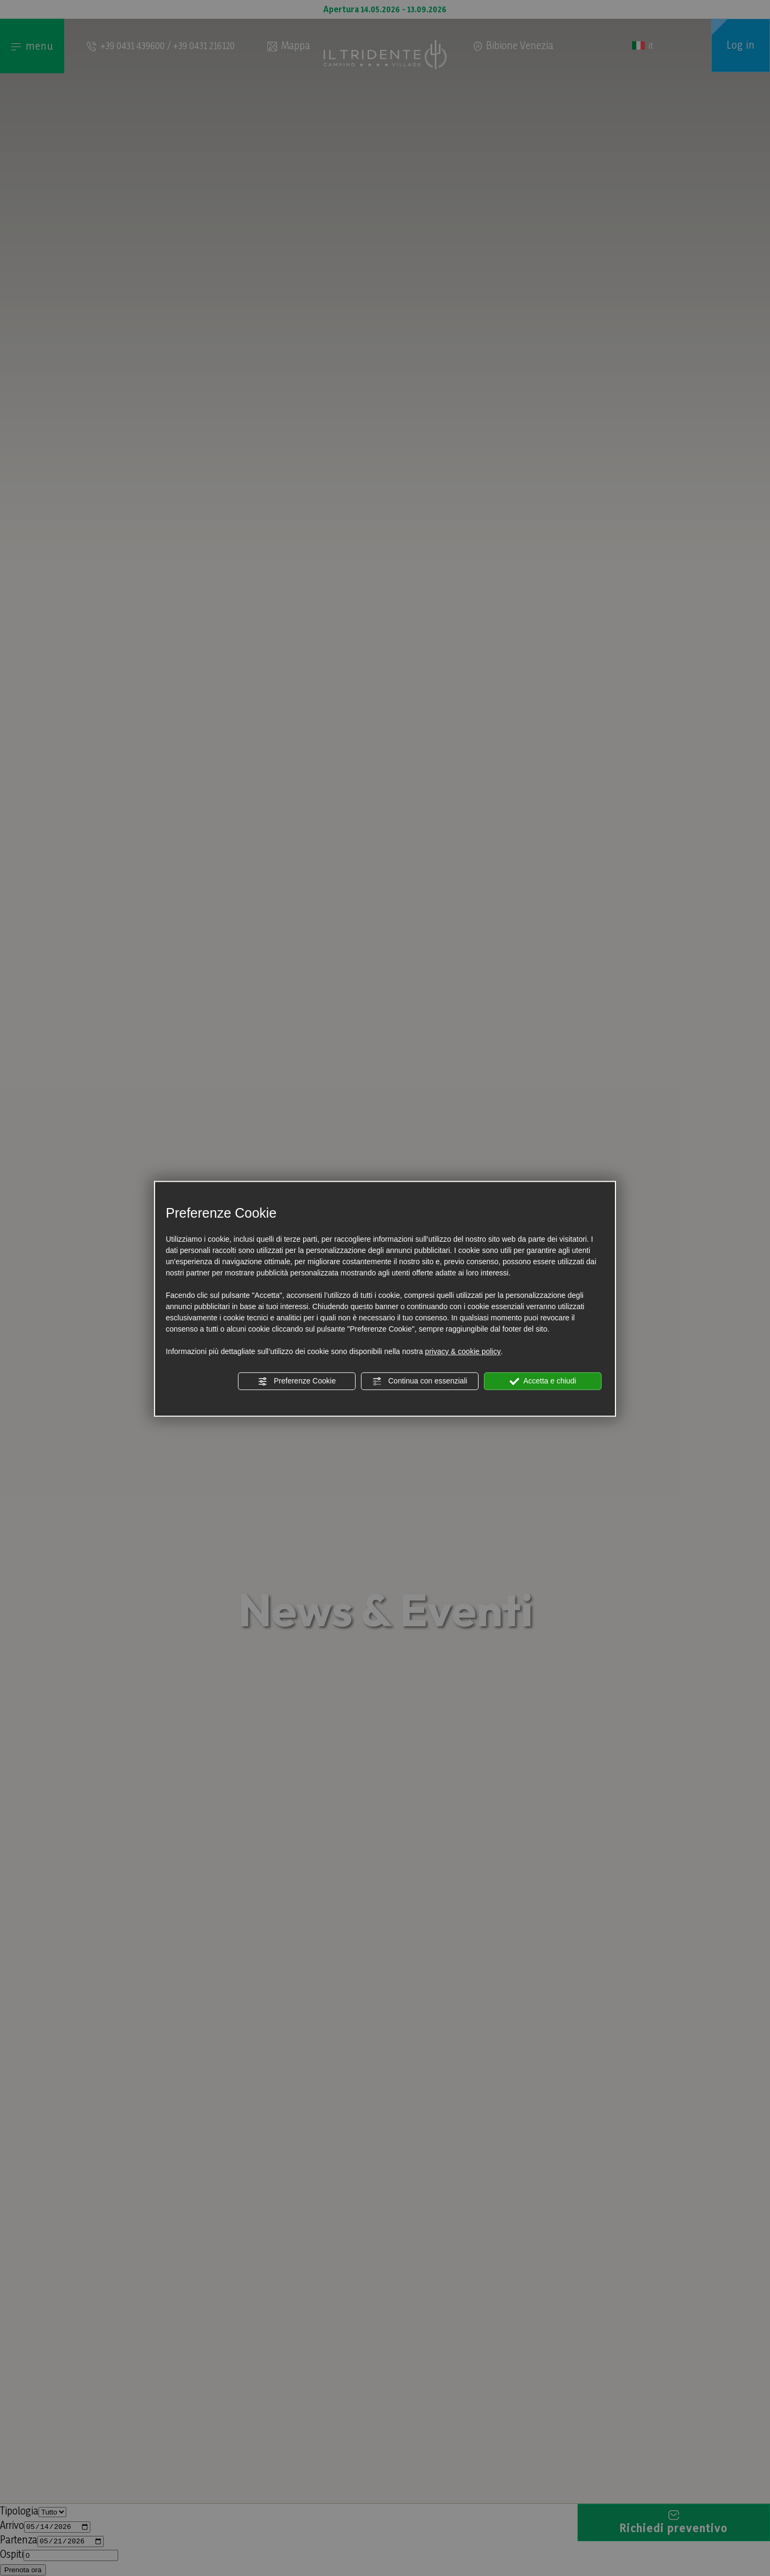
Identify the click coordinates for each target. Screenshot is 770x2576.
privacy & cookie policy (463, 1351)
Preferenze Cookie (297, 1381)
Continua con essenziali (419, 1381)
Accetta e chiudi (543, 1381)
